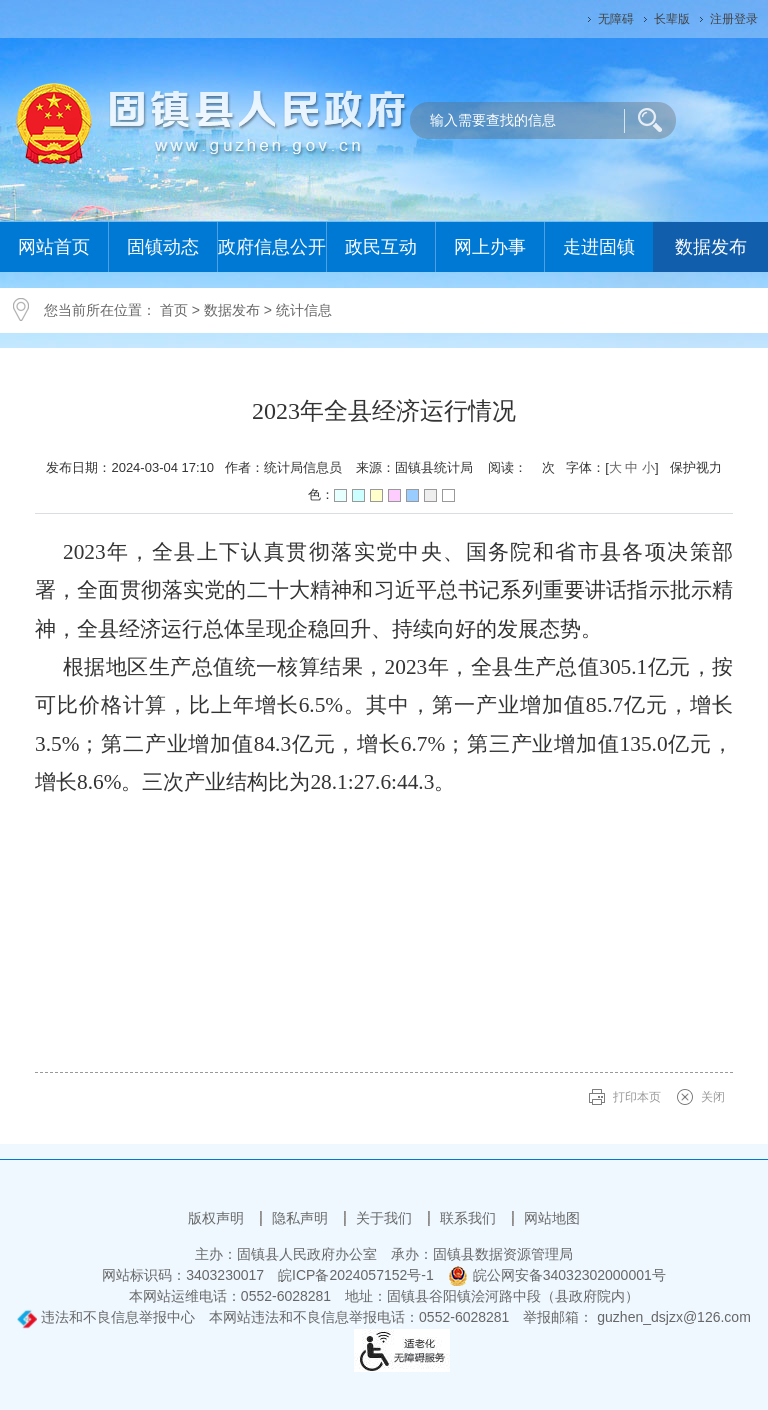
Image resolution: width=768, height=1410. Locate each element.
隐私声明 (302, 1218)
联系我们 (470, 1218)
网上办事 (490, 247)
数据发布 (711, 247)
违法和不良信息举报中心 (106, 1317)
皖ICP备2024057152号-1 (356, 1275)
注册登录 (734, 19)
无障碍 (616, 19)
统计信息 (304, 310)
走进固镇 (599, 247)
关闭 (713, 1097)
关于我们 (386, 1218)
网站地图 (552, 1218)
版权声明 (218, 1218)
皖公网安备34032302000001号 (557, 1275)
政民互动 (381, 247)
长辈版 (672, 19)
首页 (174, 310)
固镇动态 (163, 247)
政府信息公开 (272, 247)
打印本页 (637, 1097)
